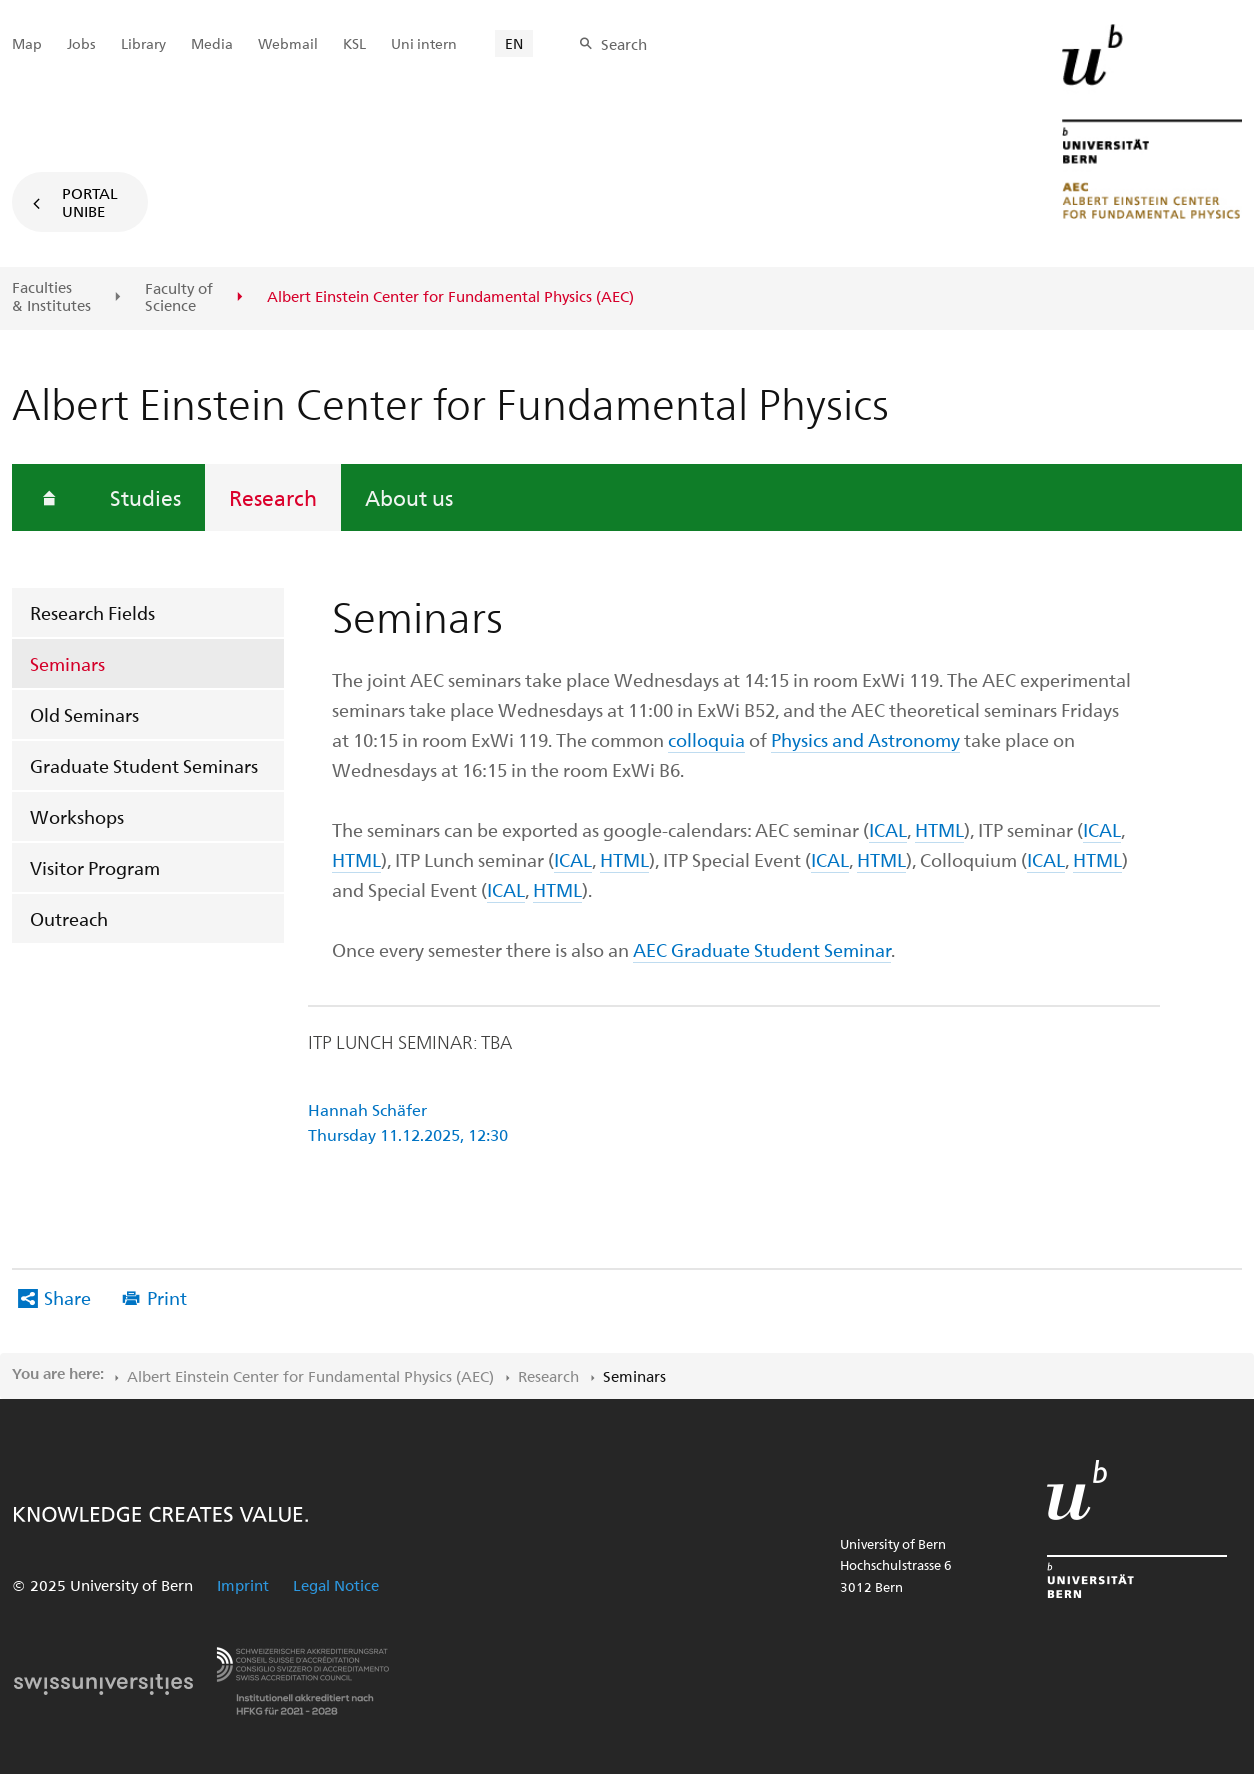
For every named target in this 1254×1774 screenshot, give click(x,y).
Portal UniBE (90, 202)
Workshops (77, 816)
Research (273, 497)
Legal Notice (336, 1585)
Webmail (288, 43)
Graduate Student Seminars (144, 765)
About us (409, 497)
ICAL (888, 829)
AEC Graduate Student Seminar (762, 949)
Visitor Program (95, 867)
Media (212, 43)
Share (67, 1297)
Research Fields (92, 612)
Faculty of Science (179, 297)
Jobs (81, 43)
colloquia (706, 739)
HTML (939, 829)
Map (27, 43)
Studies (145, 497)
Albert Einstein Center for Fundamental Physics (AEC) (310, 1376)
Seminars (67, 663)
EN (514, 43)
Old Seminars (84, 714)
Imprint (243, 1585)
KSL (354, 43)
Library (143, 43)
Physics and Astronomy (865, 739)
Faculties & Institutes (51, 296)
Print (167, 1297)
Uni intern (424, 43)
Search (624, 44)
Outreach (69, 918)
